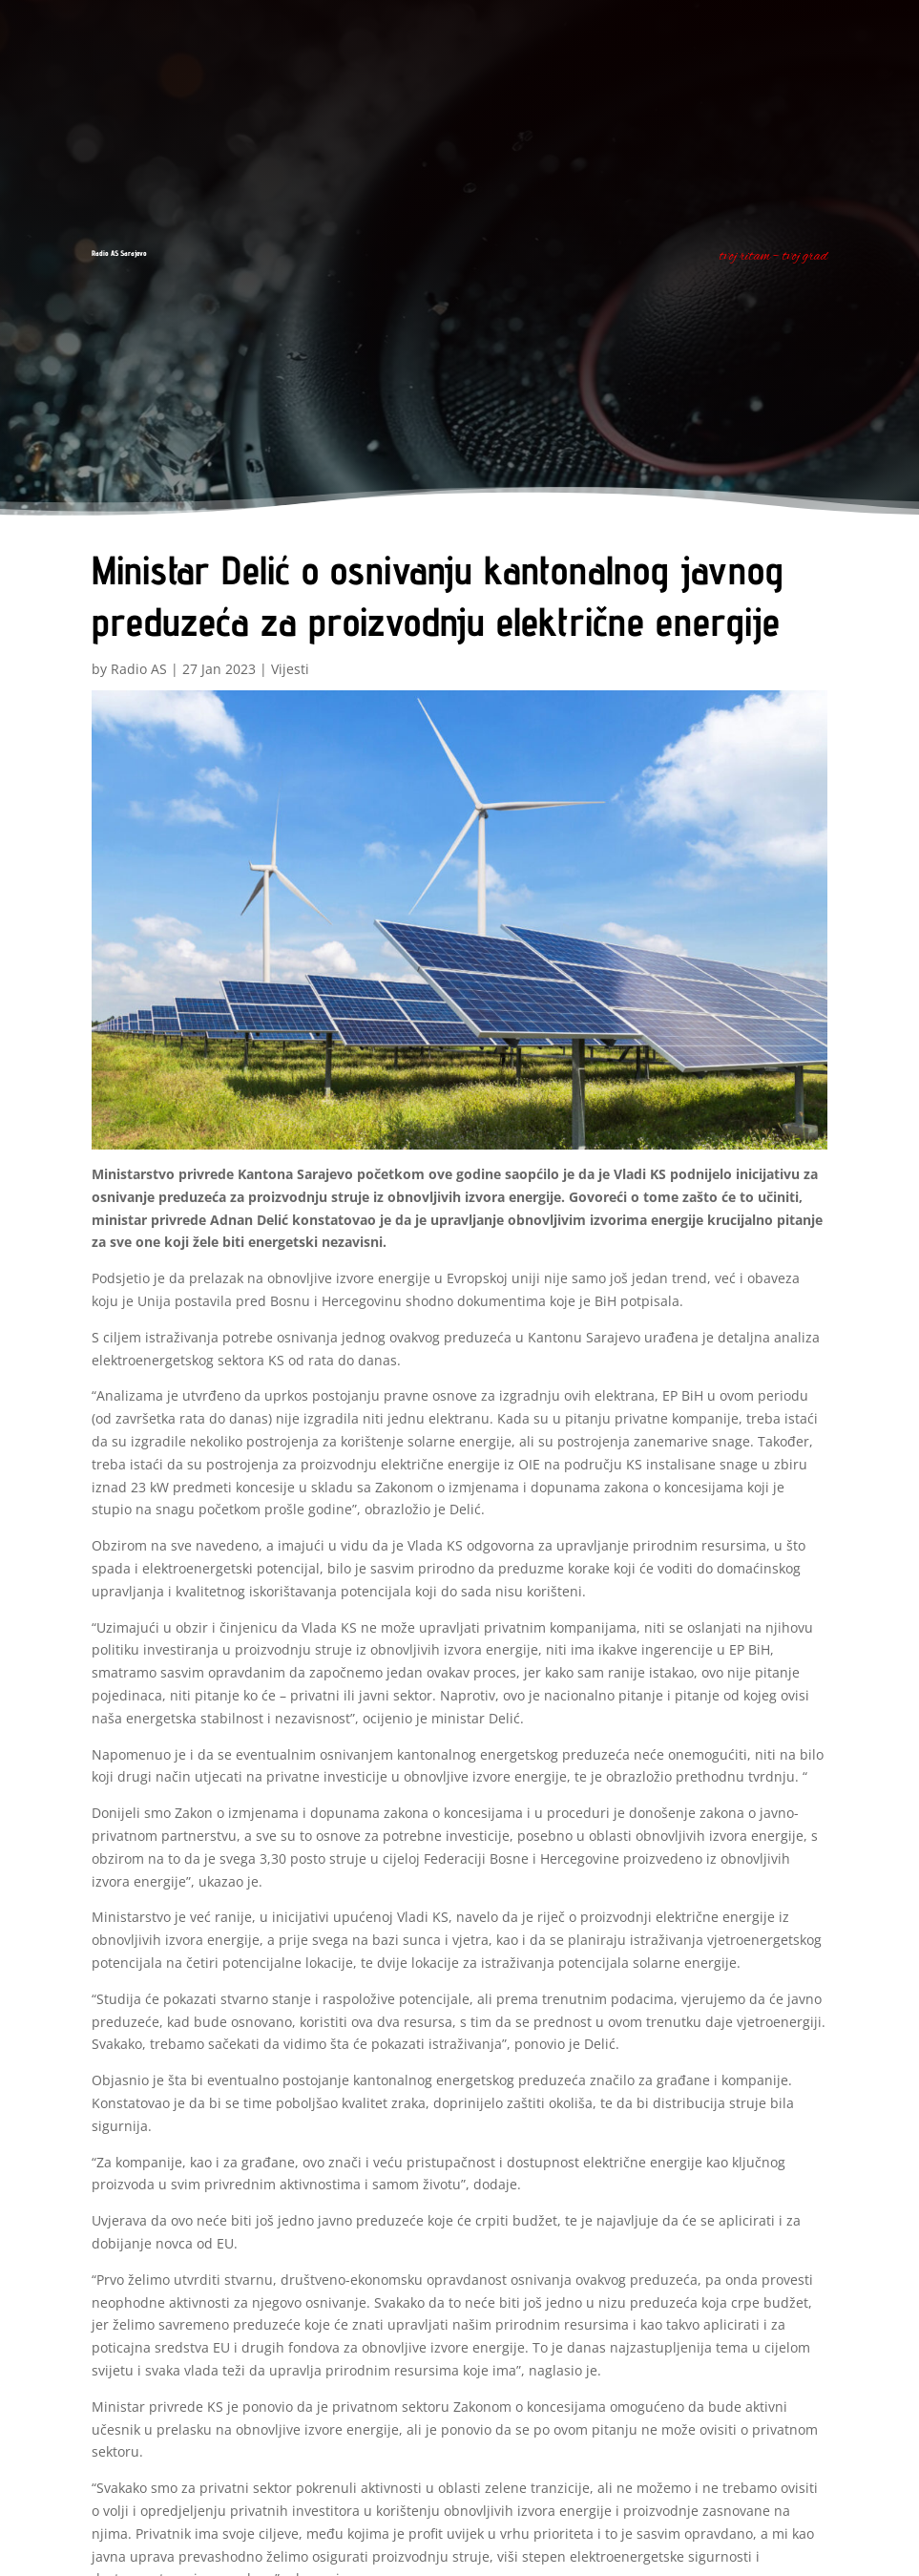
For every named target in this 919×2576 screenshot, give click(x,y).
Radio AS (139, 669)
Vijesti (290, 669)
